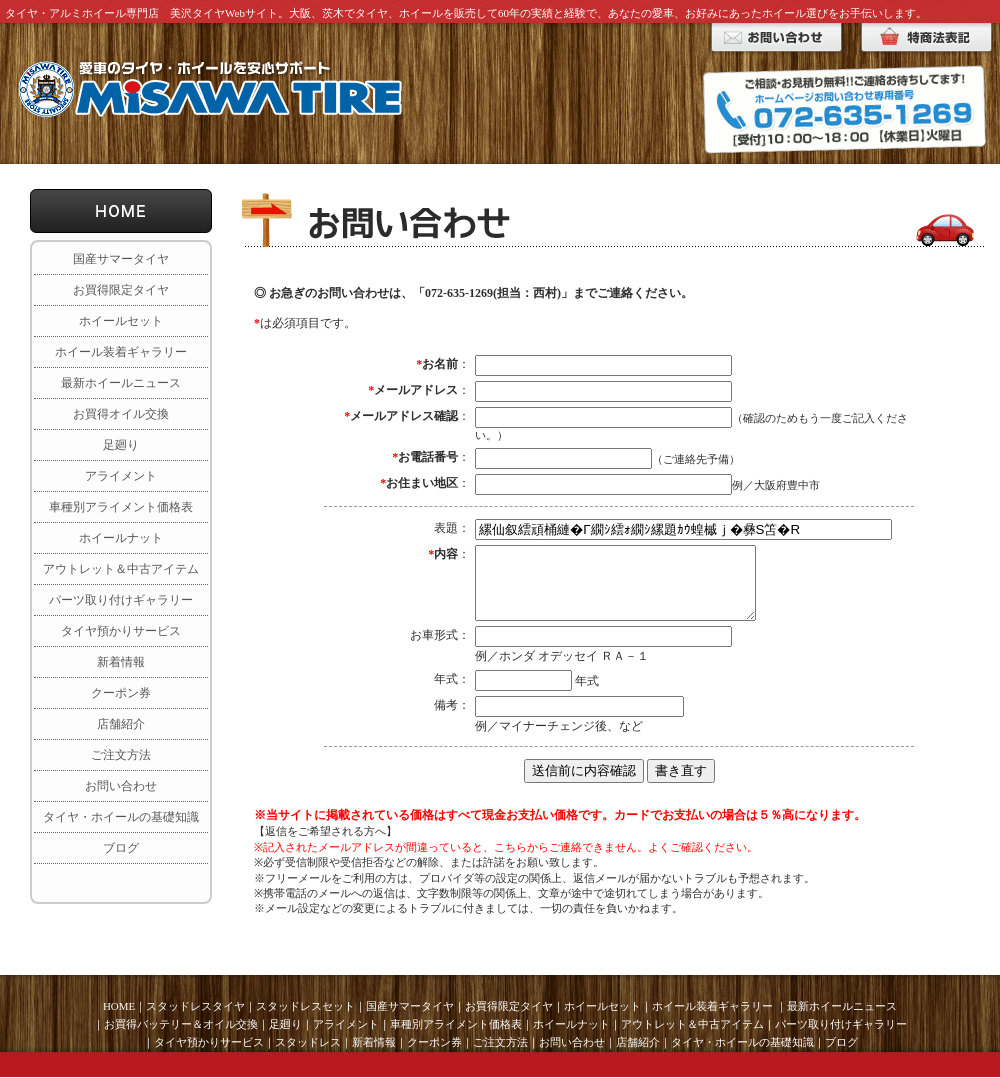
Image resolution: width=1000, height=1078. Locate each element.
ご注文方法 (121, 755)
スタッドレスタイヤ (195, 1006)
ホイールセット (121, 321)
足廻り (121, 445)
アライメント (121, 476)
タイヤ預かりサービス (121, 631)
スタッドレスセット (305, 1006)
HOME (119, 1006)
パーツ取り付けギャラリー (121, 600)
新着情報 (121, 662)
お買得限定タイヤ (121, 290)
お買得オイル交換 (121, 414)
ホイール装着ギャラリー (121, 352)
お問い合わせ (121, 786)
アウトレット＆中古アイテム (121, 569)
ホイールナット (121, 538)
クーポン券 (121, 693)
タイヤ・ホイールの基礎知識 (121, 817)
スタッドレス (308, 1042)
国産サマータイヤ (121, 259)
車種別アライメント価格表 (121, 507)
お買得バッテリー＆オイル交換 (181, 1024)
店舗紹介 (121, 724)
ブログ (121, 848)
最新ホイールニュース (121, 383)
